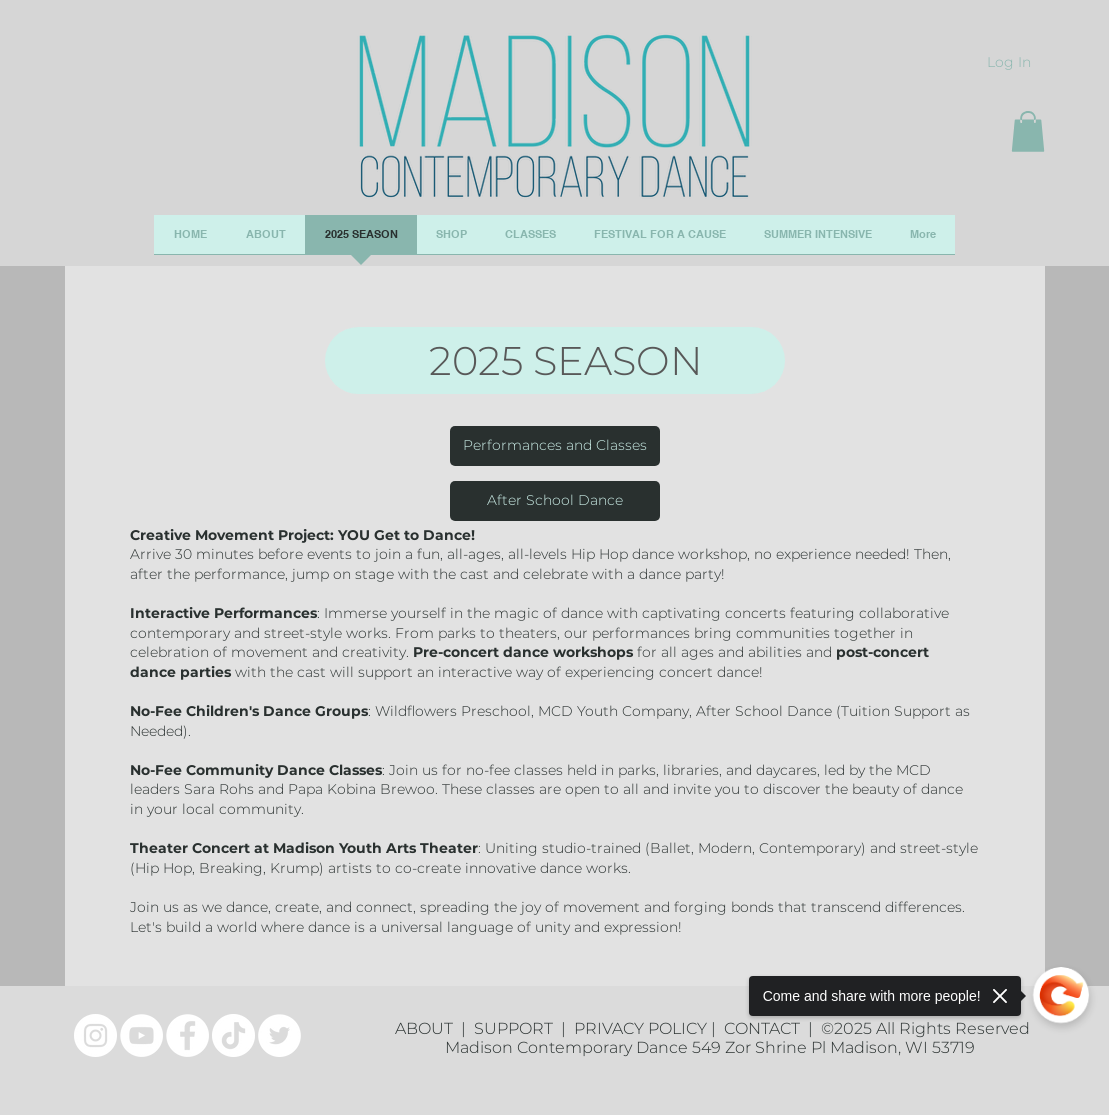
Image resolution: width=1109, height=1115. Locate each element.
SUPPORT (517, 1028)
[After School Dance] (555, 501)
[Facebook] (187, 1035)
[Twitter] (279, 1035)
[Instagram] (95, 1035)
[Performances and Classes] (555, 446)
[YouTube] (141, 1035)
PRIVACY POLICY (640, 1028)
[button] (1028, 131)
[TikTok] (233, 1035)
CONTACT (766, 1028)
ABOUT (428, 1028)
